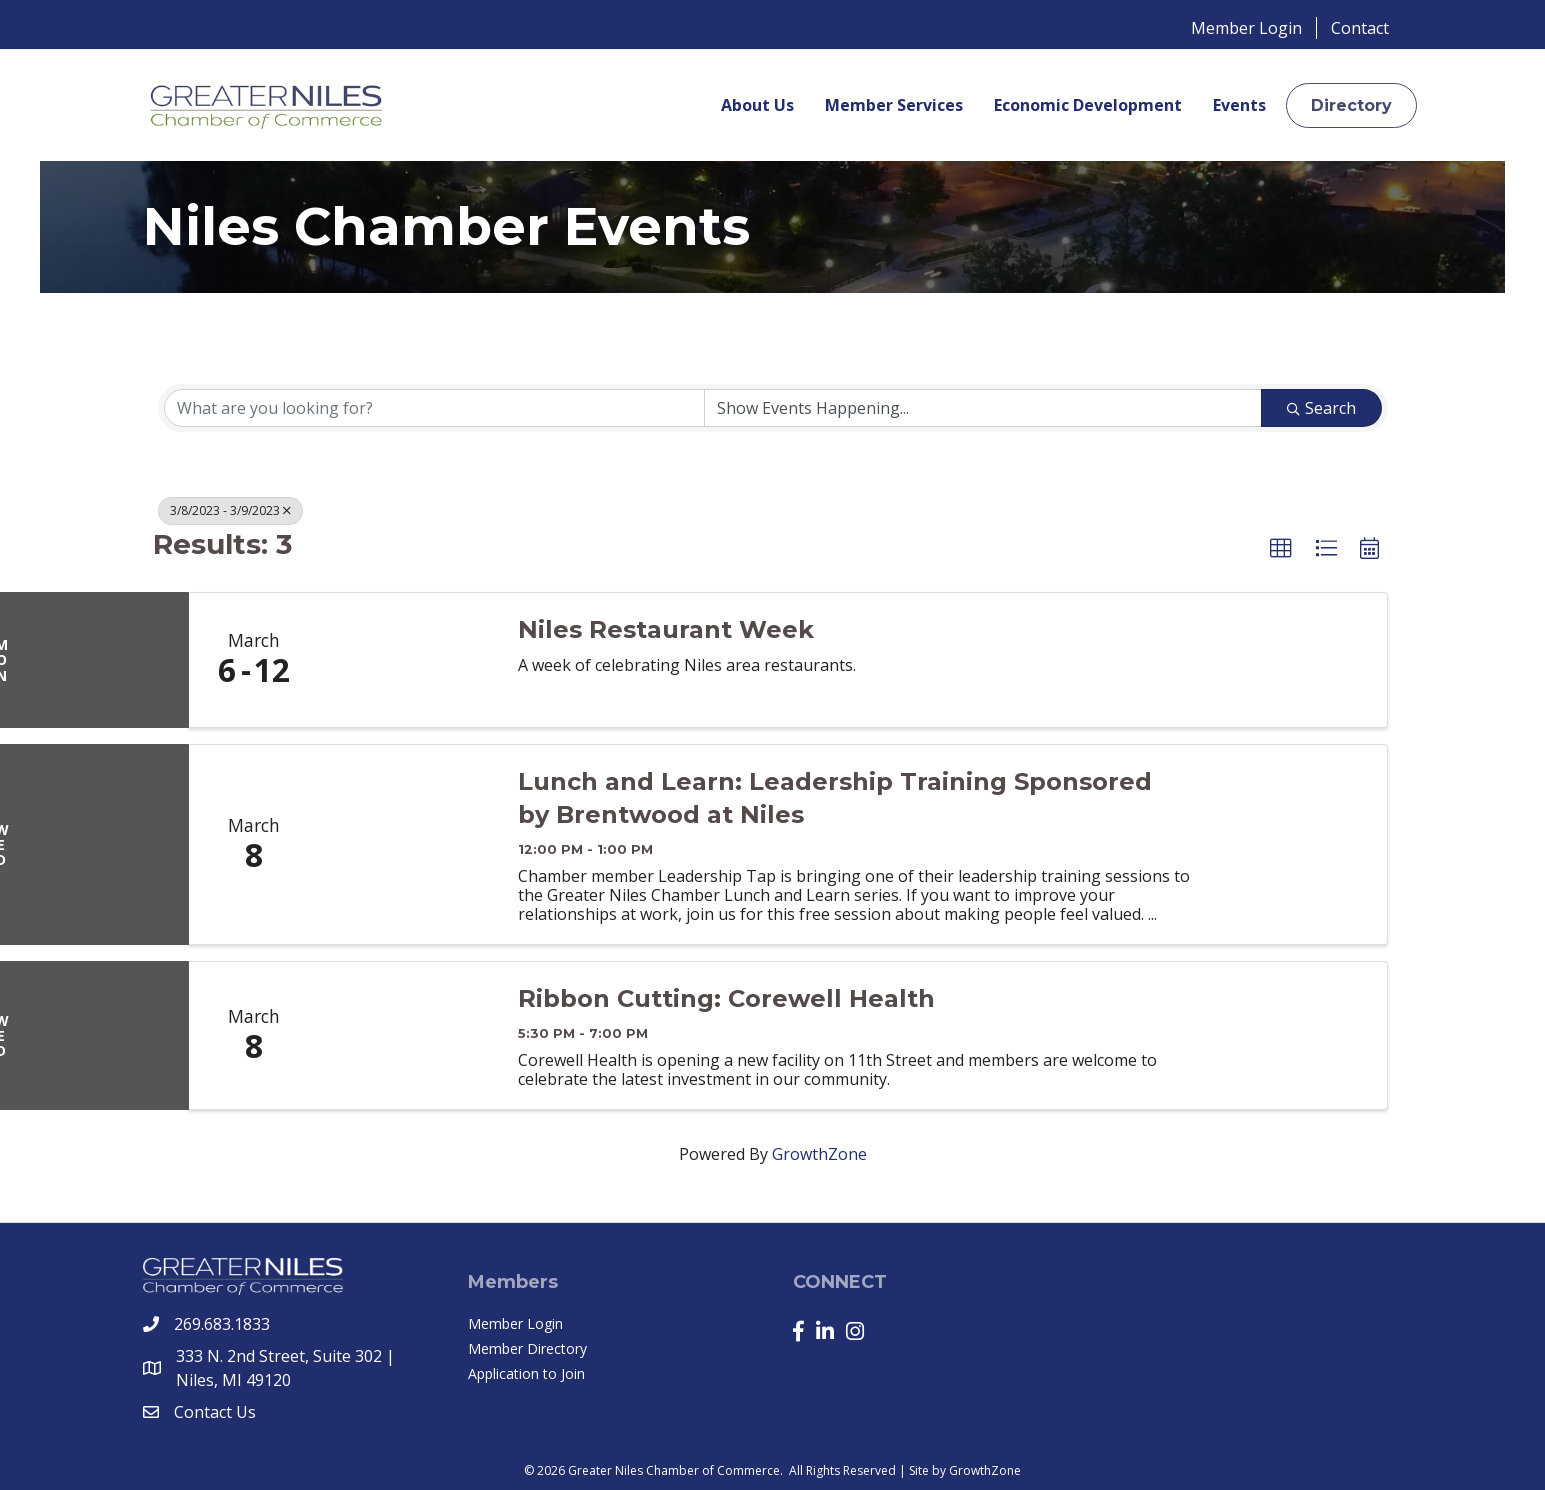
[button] (1351, 105)
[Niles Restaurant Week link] (409, 660)
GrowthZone (819, 1154)
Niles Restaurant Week (666, 629)
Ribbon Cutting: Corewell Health (726, 998)
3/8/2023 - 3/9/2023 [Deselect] (230, 510)
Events (1239, 105)
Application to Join (526, 1373)
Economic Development (1088, 105)
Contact (1360, 28)
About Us (757, 105)
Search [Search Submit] (1321, 408)
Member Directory (527, 1348)
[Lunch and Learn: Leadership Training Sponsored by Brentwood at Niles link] (409, 844)
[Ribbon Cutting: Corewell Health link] (409, 1035)
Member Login (1246, 28)
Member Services (894, 105)
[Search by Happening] (983, 408)
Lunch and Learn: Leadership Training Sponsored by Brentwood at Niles (835, 798)
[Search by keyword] (435, 408)
